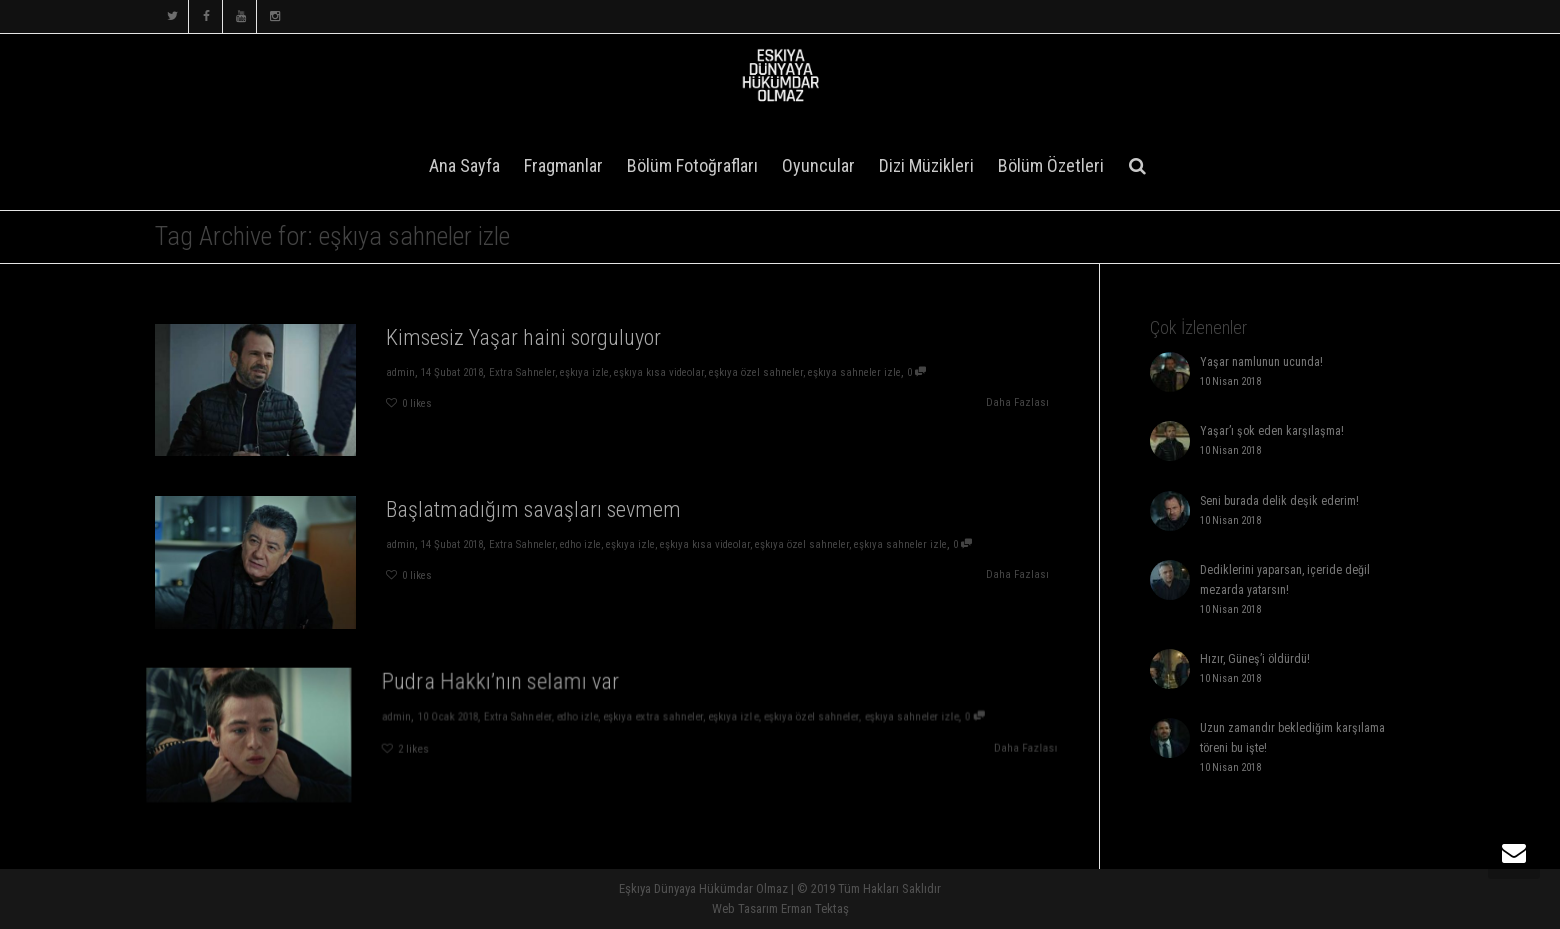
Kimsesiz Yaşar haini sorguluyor (522, 336)
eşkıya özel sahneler (759, 372)
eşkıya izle (584, 372)
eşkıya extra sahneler (646, 719)
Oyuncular (818, 165)
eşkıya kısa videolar (660, 372)
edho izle (580, 544)
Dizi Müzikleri (926, 165)
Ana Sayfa (464, 165)
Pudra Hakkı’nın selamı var (513, 688)
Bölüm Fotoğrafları (692, 165)
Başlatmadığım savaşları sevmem (532, 508)
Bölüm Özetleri (1051, 165)
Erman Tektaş (815, 908)
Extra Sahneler (520, 372)
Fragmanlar (563, 165)
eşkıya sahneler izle (859, 372)
